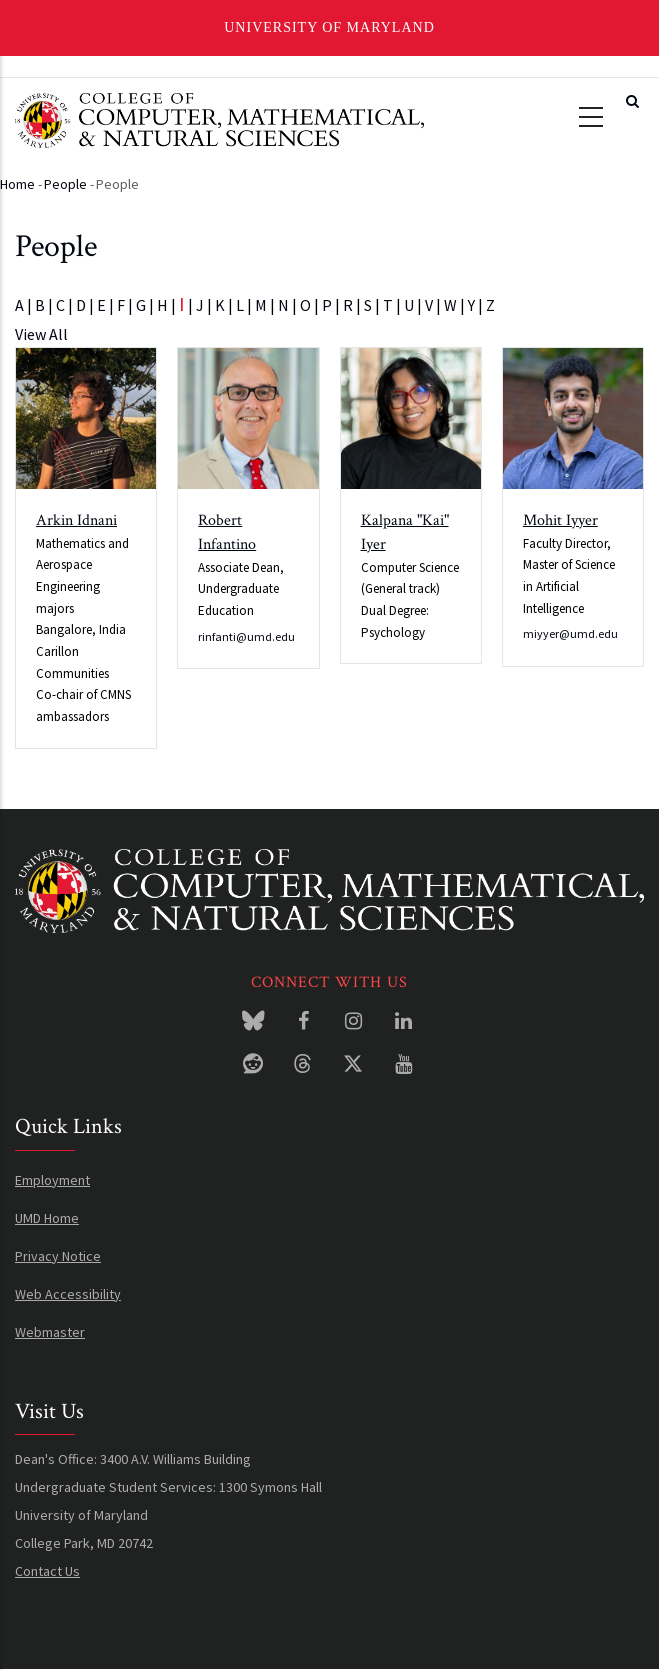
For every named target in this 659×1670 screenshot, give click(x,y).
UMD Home (47, 1218)
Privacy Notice (58, 1256)
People (65, 184)
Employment (52, 1180)
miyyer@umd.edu (570, 633)
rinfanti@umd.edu (246, 636)
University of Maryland (329, 27)
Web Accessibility (68, 1294)
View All (41, 334)
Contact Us (47, 1571)
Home (17, 184)
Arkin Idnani (76, 520)
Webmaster (50, 1332)
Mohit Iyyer (560, 520)
